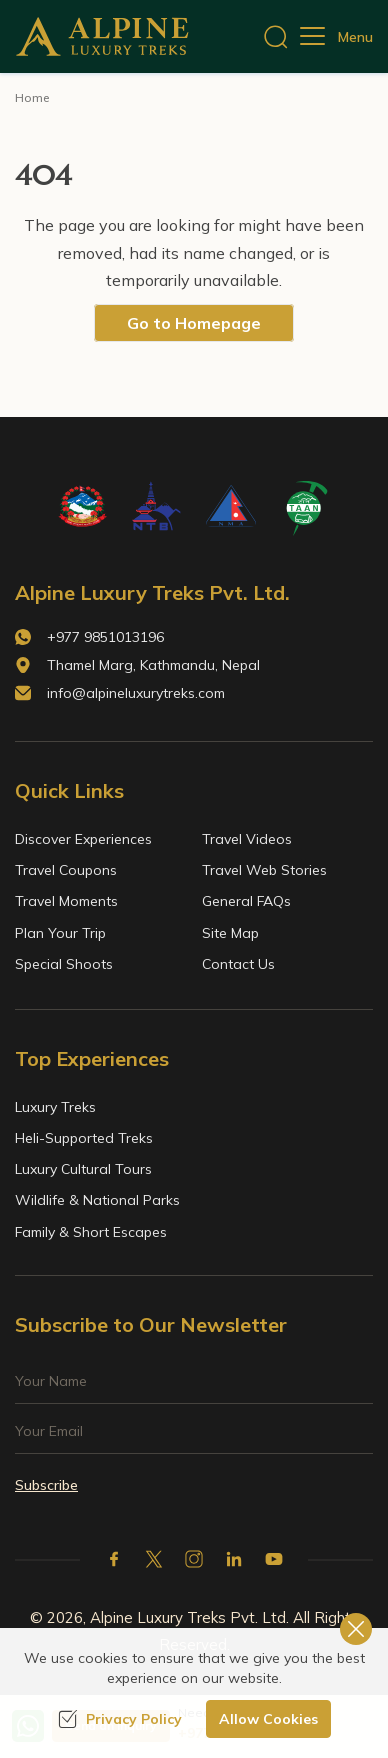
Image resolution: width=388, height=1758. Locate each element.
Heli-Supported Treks (84, 1138)
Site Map (230, 933)
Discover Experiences (83, 839)
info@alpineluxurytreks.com (136, 693)
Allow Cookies (268, 1719)
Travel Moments (66, 901)
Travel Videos (247, 839)
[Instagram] (194, 1559)
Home (32, 97)
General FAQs (246, 901)
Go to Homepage (194, 323)
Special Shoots (64, 964)
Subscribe (46, 1485)
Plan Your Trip (60, 933)
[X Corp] (154, 1559)
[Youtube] (274, 1559)
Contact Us (238, 964)
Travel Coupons (66, 870)
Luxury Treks (55, 1107)
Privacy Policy (120, 1719)
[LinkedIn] (234, 1559)
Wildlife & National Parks (97, 1200)
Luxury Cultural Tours (83, 1169)
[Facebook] (114, 1559)
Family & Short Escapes (91, 1232)
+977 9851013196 (105, 637)
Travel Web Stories (264, 870)
